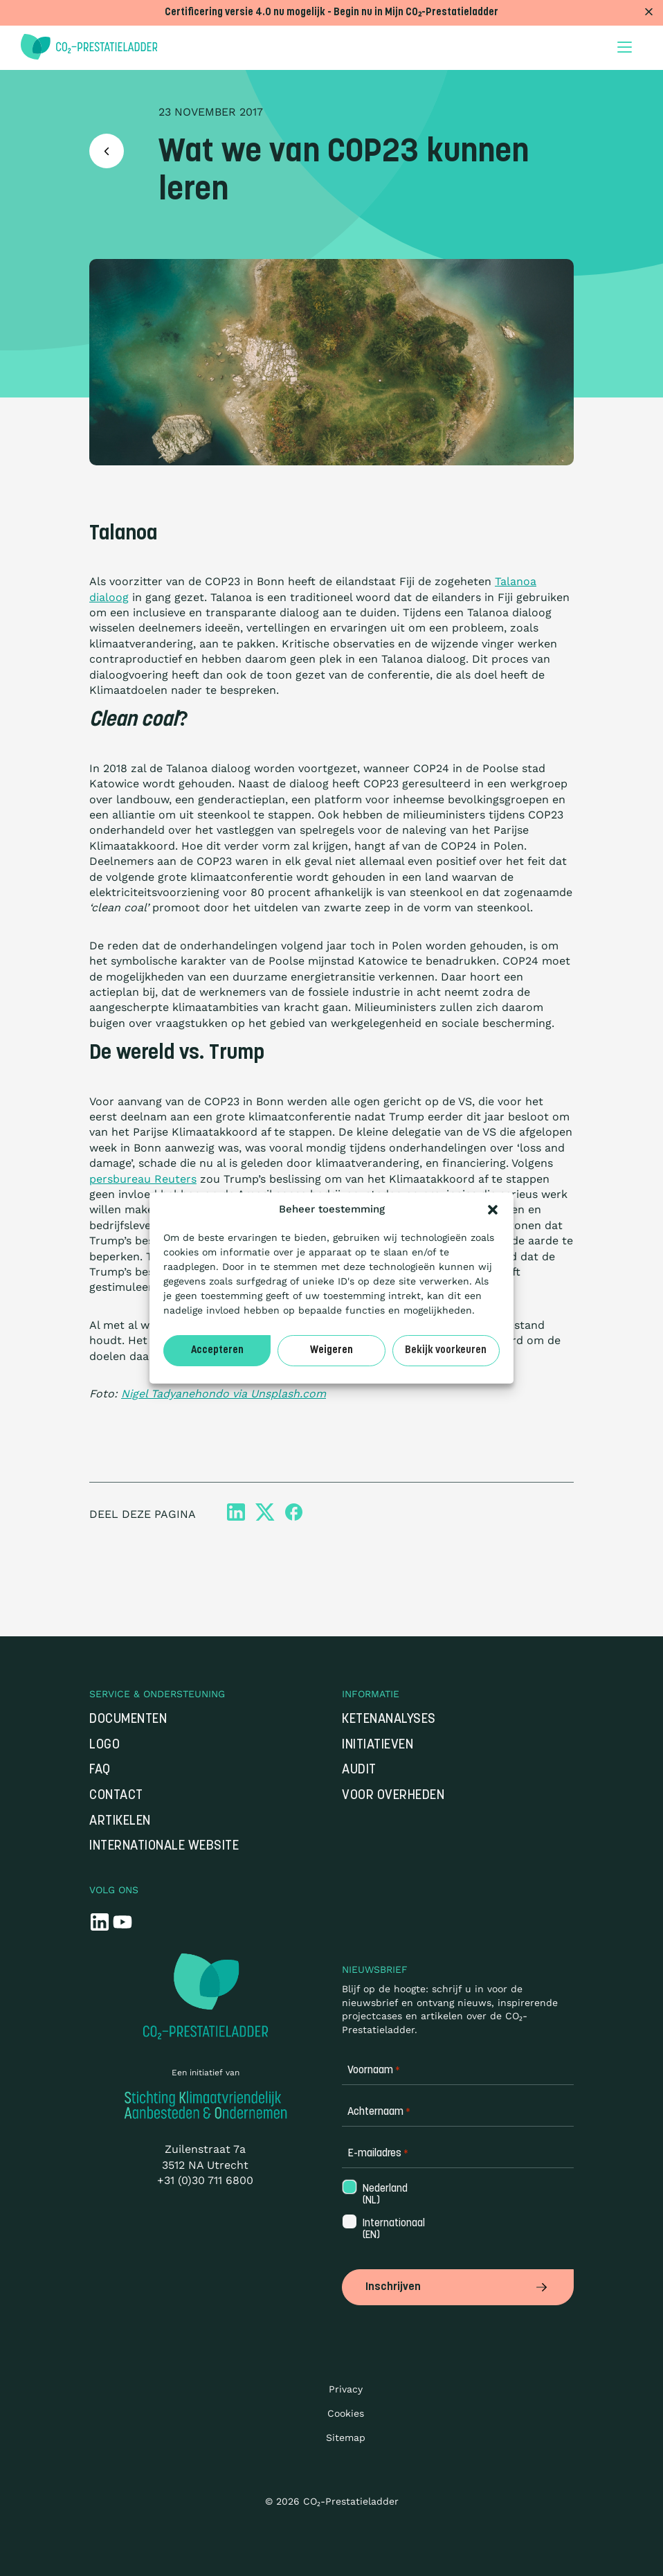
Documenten (128, 1719)
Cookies (345, 2413)
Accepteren (217, 1350)
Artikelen (120, 1821)
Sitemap (345, 2437)
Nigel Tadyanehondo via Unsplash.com (223, 1393)
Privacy (346, 2389)
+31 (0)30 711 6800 (205, 2180)
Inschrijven (457, 2287)
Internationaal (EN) (392, 2230)
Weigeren (331, 1350)
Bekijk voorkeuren (446, 1350)
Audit (359, 1770)
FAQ (100, 1770)
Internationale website (164, 1846)
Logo (104, 1745)
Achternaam (378, 2112)
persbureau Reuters (143, 1179)
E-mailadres (377, 2154)
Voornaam (373, 2071)
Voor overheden (393, 1796)
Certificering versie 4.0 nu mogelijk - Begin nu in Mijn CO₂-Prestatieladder (331, 13)
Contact (116, 1796)
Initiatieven (377, 1745)
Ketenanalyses (389, 1719)
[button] (493, 1210)
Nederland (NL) (384, 2195)
